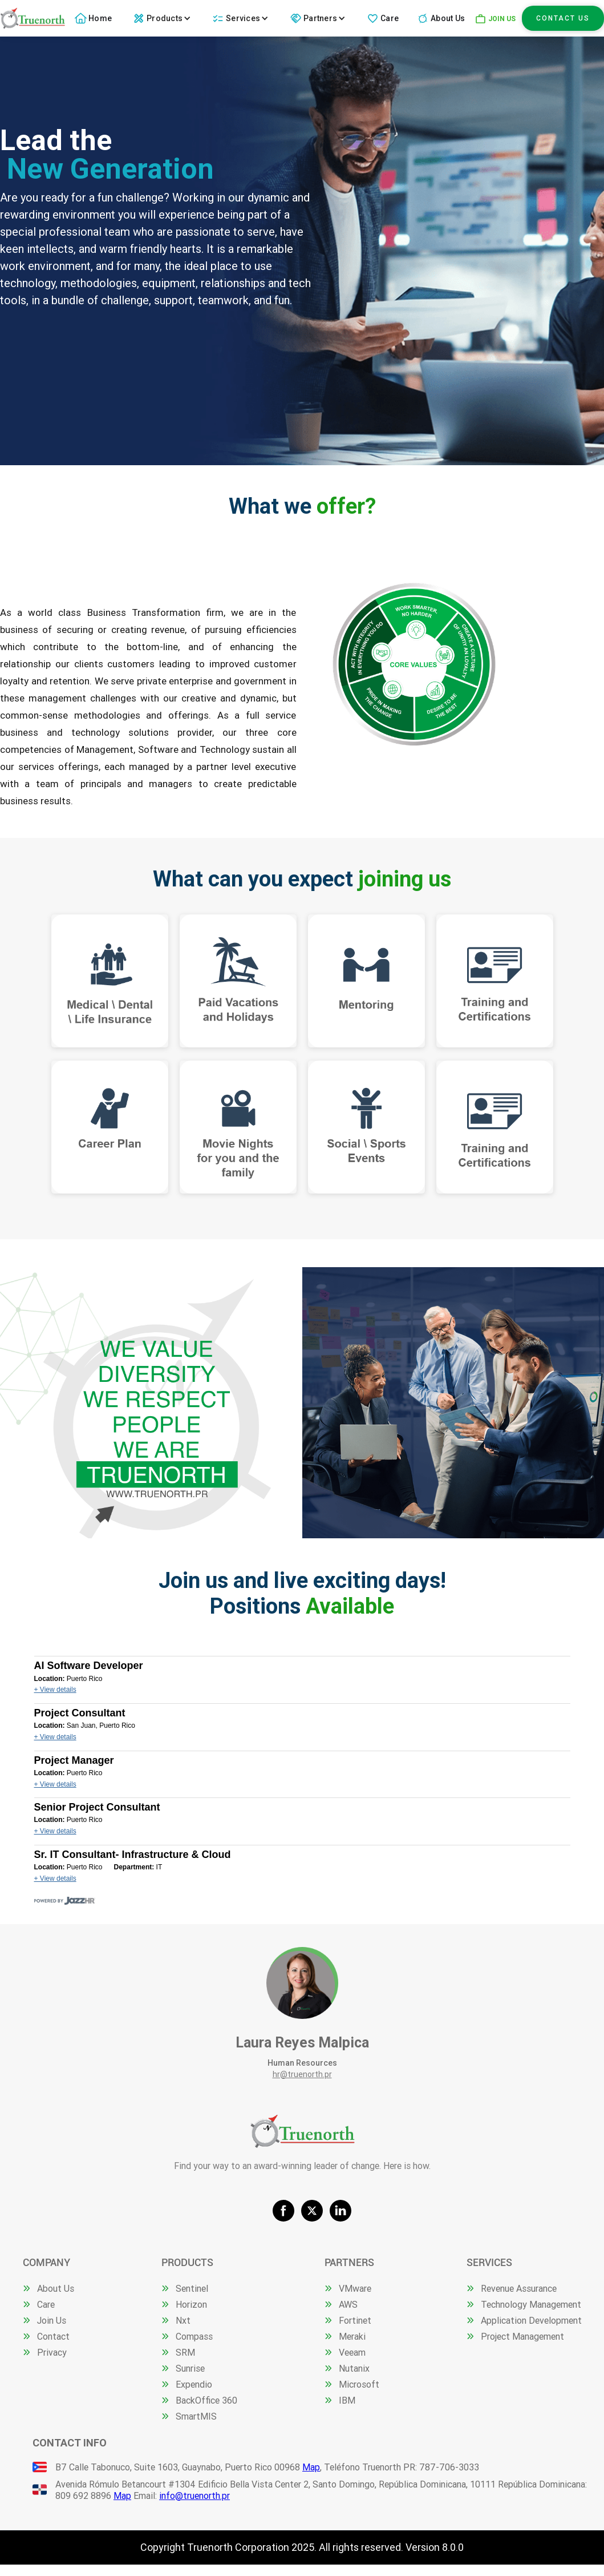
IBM (347, 2400)
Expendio (194, 2384)
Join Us (51, 2320)
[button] (163, 18)
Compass (194, 2336)
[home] (32, 18)
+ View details (55, 1690)
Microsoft (359, 2384)
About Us (448, 18)
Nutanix (354, 2368)
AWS (348, 2304)
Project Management (522, 2336)
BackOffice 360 (206, 2400)
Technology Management (531, 2304)
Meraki (352, 2336)
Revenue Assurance (519, 2288)
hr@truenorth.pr (302, 2074)
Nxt (183, 2320)
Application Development (531, 2320)
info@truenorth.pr (194, 2495)
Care (389, 18)
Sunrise (190, 2368)
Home (100, 18)
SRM (185, 2352)
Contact (53, 2336)
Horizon (191, 2304)
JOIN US (502, 19)
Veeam (352, 2352)
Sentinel (192, 2288)
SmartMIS (196, 2416)
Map (311, 2467)
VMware (355, 2288)
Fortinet (355, 2320)
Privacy (52, 2352)
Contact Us (563, 18)
